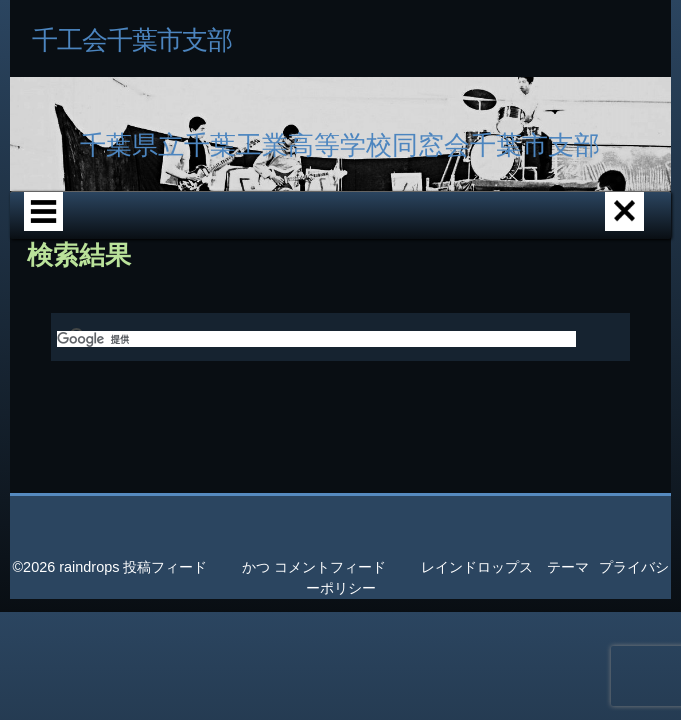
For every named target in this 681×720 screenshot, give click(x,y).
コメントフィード (330, 659)
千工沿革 (412, 229)
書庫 (228, 287)
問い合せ (410, 287)
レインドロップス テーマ (505, 659)
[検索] (316, 431)
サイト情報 (501, 287)
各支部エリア (215, 229)
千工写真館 (502, 229)
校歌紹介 (593, 229)
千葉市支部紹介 (314, 229)
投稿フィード (165, 659)
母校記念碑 (137, 287)
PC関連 (319, 287)
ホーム (124, 229)
